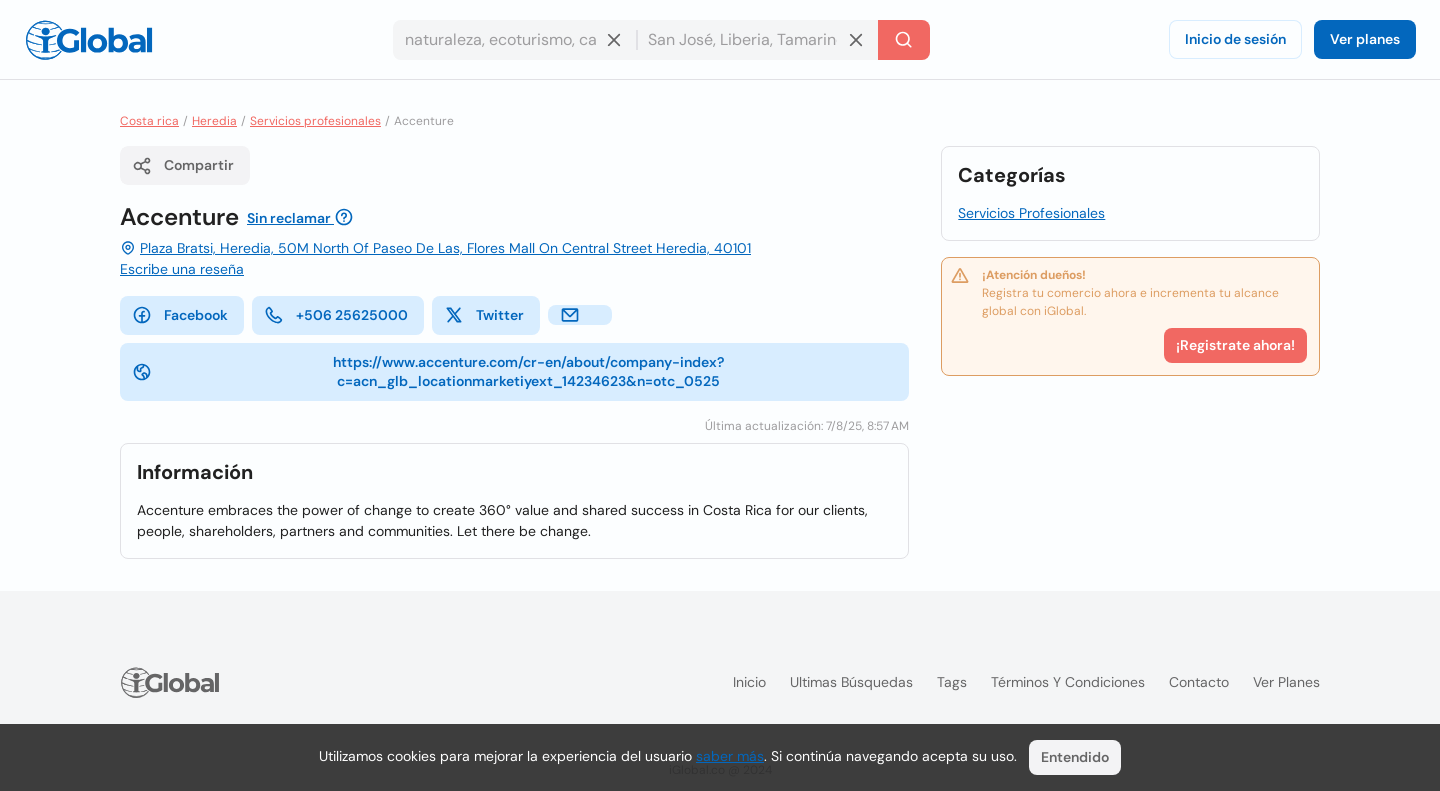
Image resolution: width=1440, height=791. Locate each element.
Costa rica (149, 121)
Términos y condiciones (1068, 682)
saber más (730, 756)
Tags (952, 682)
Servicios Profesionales (1031, 213)
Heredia (214, 121)
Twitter (484, 315)
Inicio (749, 682)
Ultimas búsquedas (851, 682)
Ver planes (1365, 39)
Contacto (1199, 682)
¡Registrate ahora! (1235, 345)
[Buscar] (904, 40)
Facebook (180, 315)
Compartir (183, 166)
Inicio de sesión (1235, 39)
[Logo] (89, 40)
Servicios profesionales (315, 121)
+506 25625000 (336, 315)
